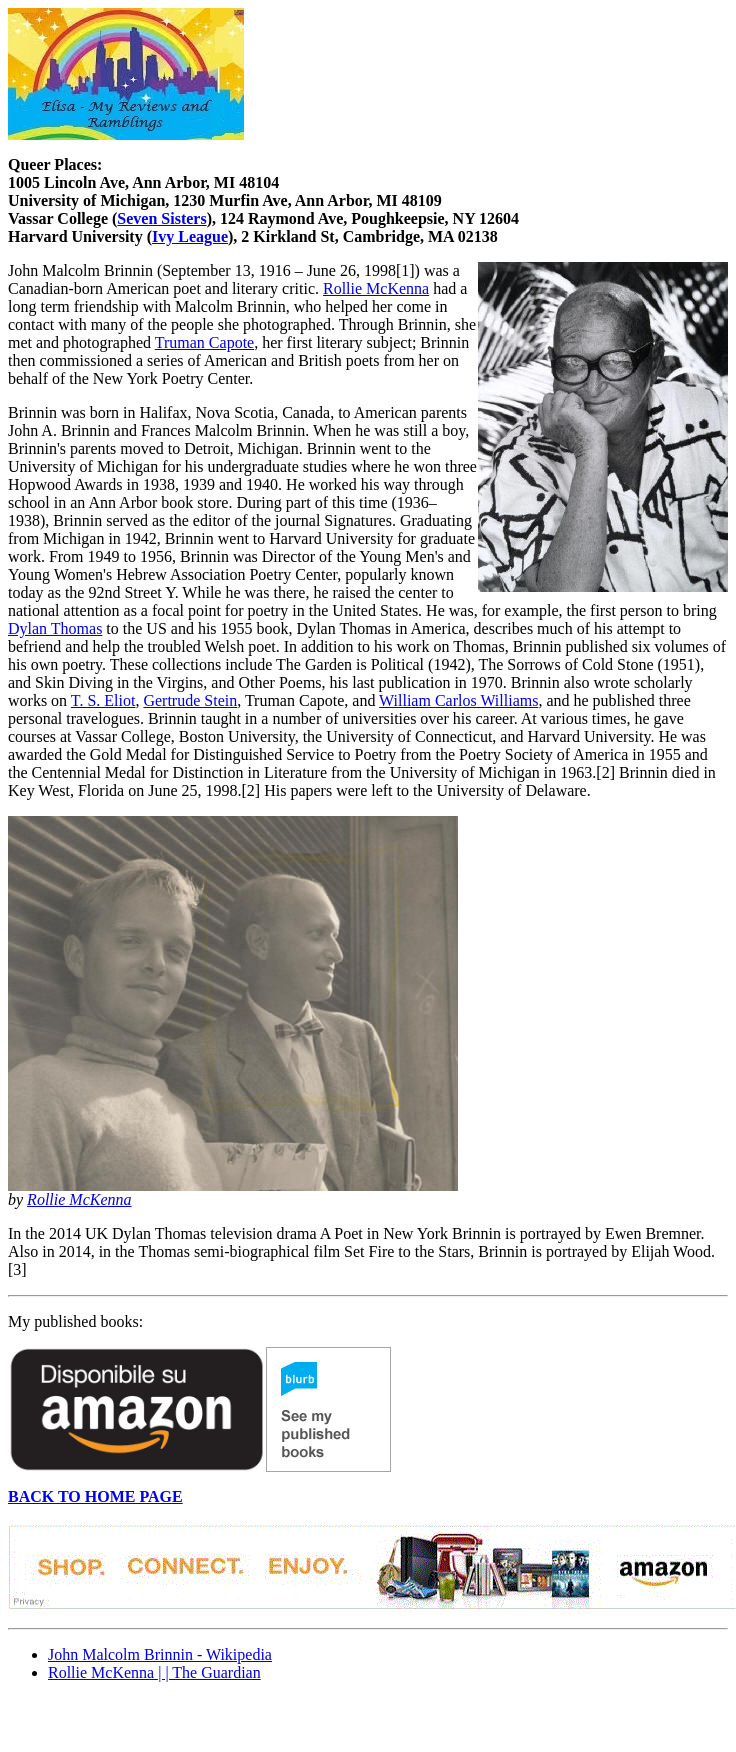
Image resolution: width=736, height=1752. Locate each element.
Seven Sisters (161, 218)
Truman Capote (204, 342)
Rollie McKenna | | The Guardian (154, 1672)
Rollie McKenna (376, 288)
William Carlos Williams (458, 700)
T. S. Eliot (103, 700)
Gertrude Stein (190, 700)
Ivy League (190, 236)
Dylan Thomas (55, 628)
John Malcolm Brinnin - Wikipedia (160, 1654)
